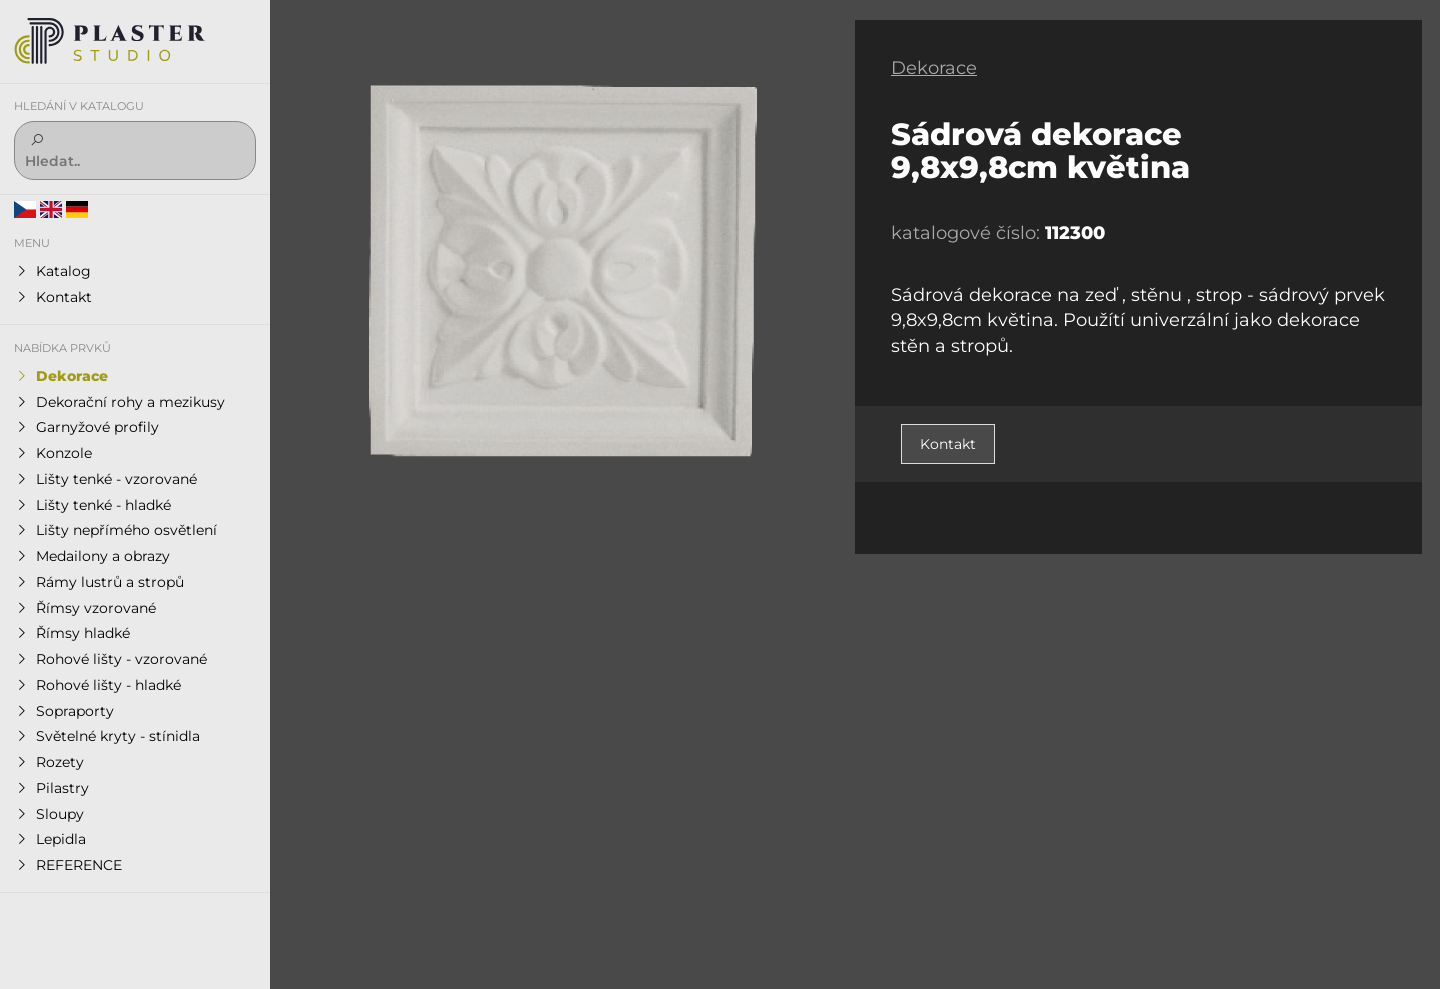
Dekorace (934, 68)
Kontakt (948, 444)
